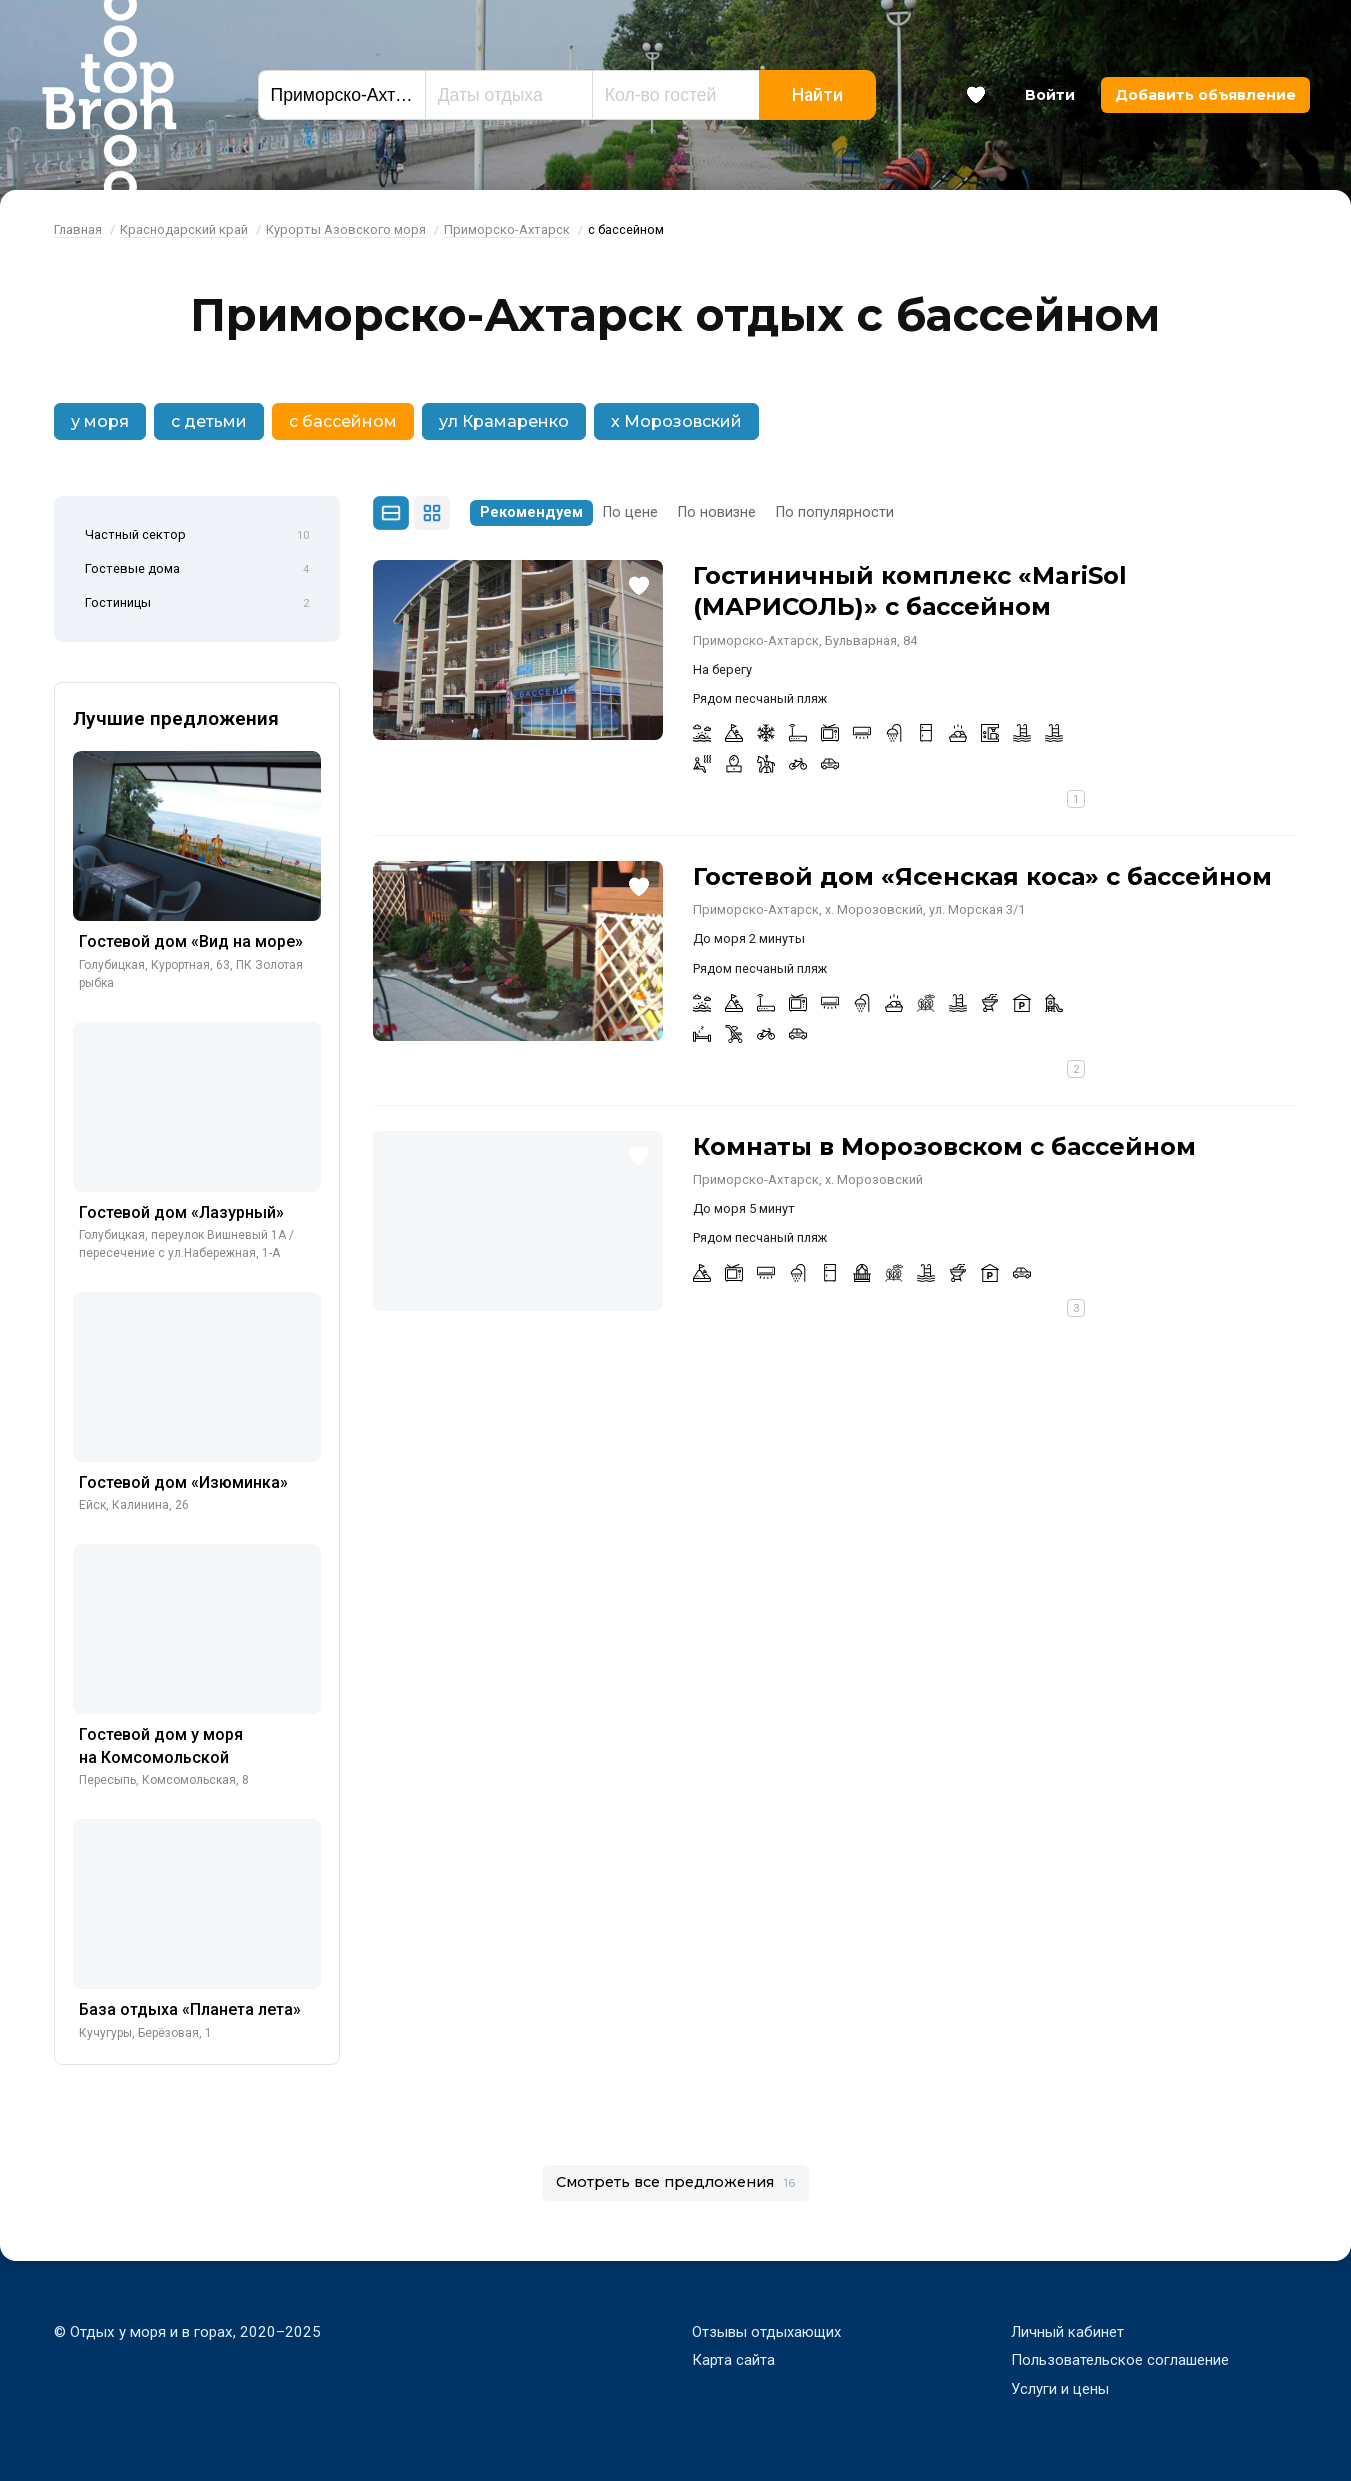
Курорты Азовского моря (346, 229)
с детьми (209, 421)
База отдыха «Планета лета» (190, 2009)
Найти (817, 95)
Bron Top (109, 95)
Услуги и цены (1060, 2389)
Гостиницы (197, 604)
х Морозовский (676, 421)
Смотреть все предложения (675, 2182)
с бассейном (343, 421)
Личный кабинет (1067, 2332)
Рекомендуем (531, 512)
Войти (1050, 95)
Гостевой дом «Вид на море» (191, 941)
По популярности (835, 512)
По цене (630, 512)
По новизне (717, 512)
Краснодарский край (184, 229)
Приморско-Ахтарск (507, 229)
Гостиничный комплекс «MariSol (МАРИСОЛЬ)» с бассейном (910, 591)
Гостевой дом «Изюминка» (183, 1482)
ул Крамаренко (504, 421)
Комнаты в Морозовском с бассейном (944, 1146)
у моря (100, 421)
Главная (78, 229)
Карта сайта (733, 2360)
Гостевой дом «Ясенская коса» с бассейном (982, 876)
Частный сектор (197, 536)
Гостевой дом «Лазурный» (181, 1212)
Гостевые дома (197, 570)
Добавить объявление (1205, 95)
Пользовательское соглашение (1120, 2360)
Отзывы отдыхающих (768, 2332)
